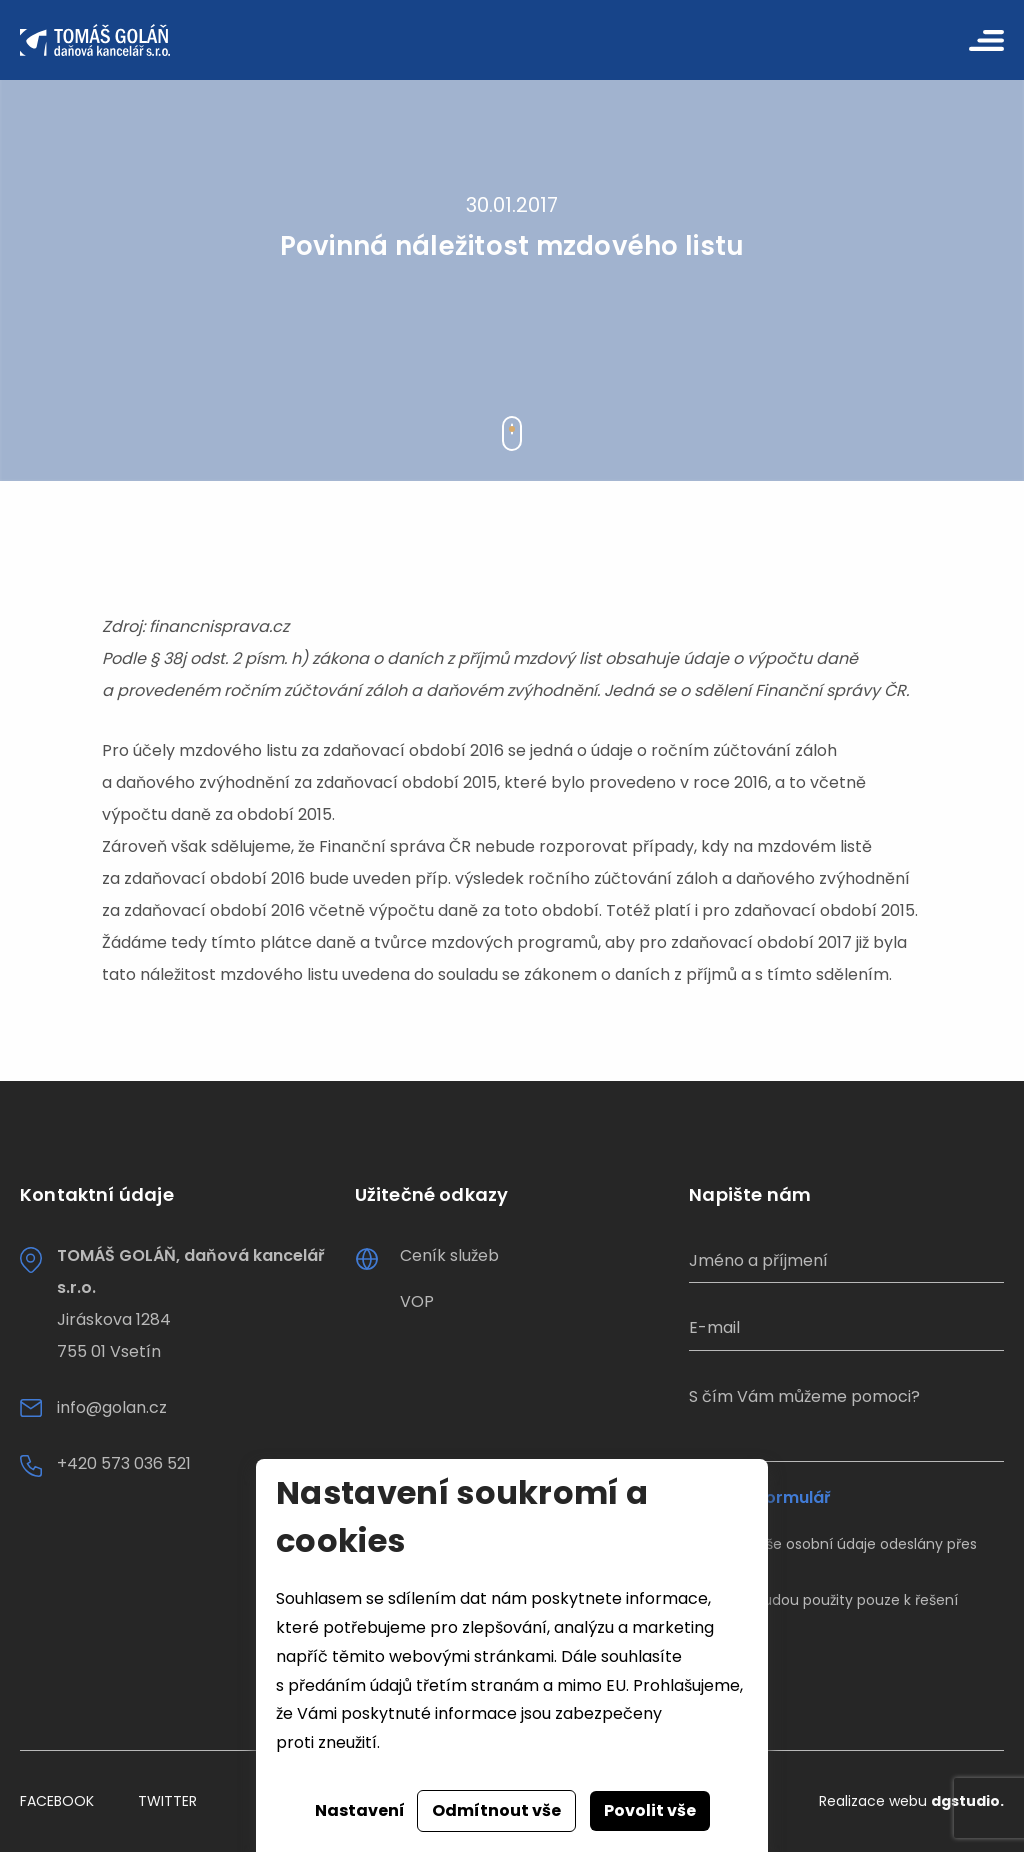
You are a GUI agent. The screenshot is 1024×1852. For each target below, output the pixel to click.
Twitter (167, 1801)
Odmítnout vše (496, 1810)
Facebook (57, 1801)
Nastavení (360, 1810)
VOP (417, 1301)
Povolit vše (650, 1810)
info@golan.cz (112, 1407)
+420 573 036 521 (124, 1463)
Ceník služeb (449, 1255)
